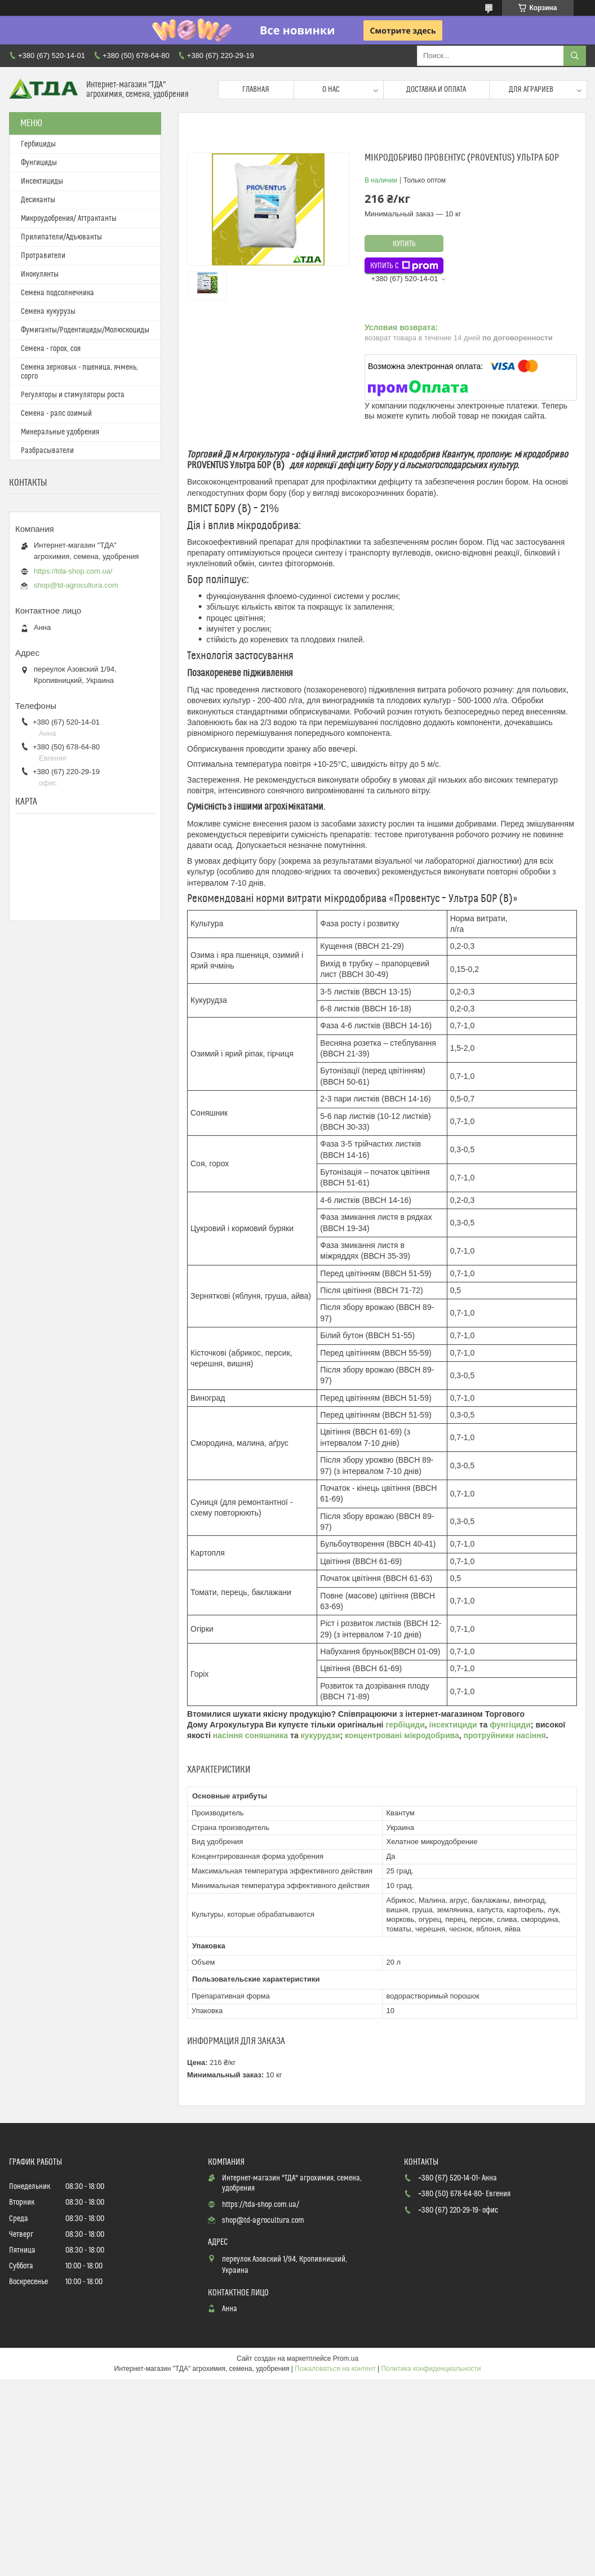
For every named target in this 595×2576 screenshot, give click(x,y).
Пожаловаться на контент (335, 2369)
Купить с (404, 266)
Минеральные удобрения (60, 432)
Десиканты (38, 200)
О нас (331, 89)
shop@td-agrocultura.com (76, 585)
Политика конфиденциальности (431, 2369)
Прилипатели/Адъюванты (61, 237)
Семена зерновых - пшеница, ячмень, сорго (79, 372)
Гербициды (38, 144)
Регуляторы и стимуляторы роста (73, 394)
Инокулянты (40, 274)
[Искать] (574, 56)
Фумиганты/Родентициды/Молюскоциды (85, 330)
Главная (255, 89)
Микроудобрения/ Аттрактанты (69, 218)
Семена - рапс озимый (56, 413)
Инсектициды (42, 181)
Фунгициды (39, 162)
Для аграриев (531, 89)
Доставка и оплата (436, 89)
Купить (404, 243)
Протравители (43, 255)
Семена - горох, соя (51, 348)
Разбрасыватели (47, 450)
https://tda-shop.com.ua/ (73, 571)
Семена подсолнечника (57, 292)
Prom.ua (345, 2358)
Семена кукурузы (48, 311)
